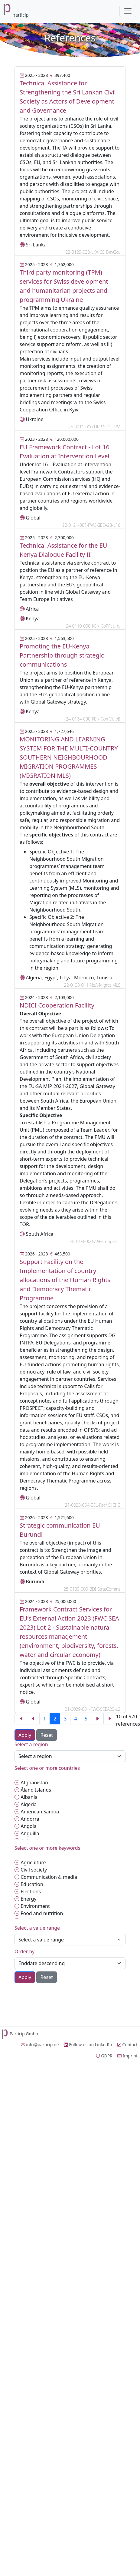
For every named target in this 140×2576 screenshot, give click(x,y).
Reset (46, 1735)
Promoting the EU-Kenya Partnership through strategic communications (62, 655)
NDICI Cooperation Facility (57, 1005)
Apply (24, 1735)
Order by (24, 1951)
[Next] (97, 1718)
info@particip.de (40, 2044)
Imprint (127, 2056)
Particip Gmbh (19, 2034)
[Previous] (21, 1718)
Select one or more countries (47, 1768)
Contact (127, 2044)
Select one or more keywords (47, 1848)
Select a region (31, 1744)
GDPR (104, 2056)
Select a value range (37, 1928)
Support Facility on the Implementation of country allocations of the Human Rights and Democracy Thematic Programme (65, 1280)
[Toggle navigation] (127, 11)
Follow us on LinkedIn (88, 2044)
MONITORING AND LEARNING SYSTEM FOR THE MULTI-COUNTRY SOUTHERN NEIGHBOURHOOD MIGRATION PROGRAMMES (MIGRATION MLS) (69, 757)
